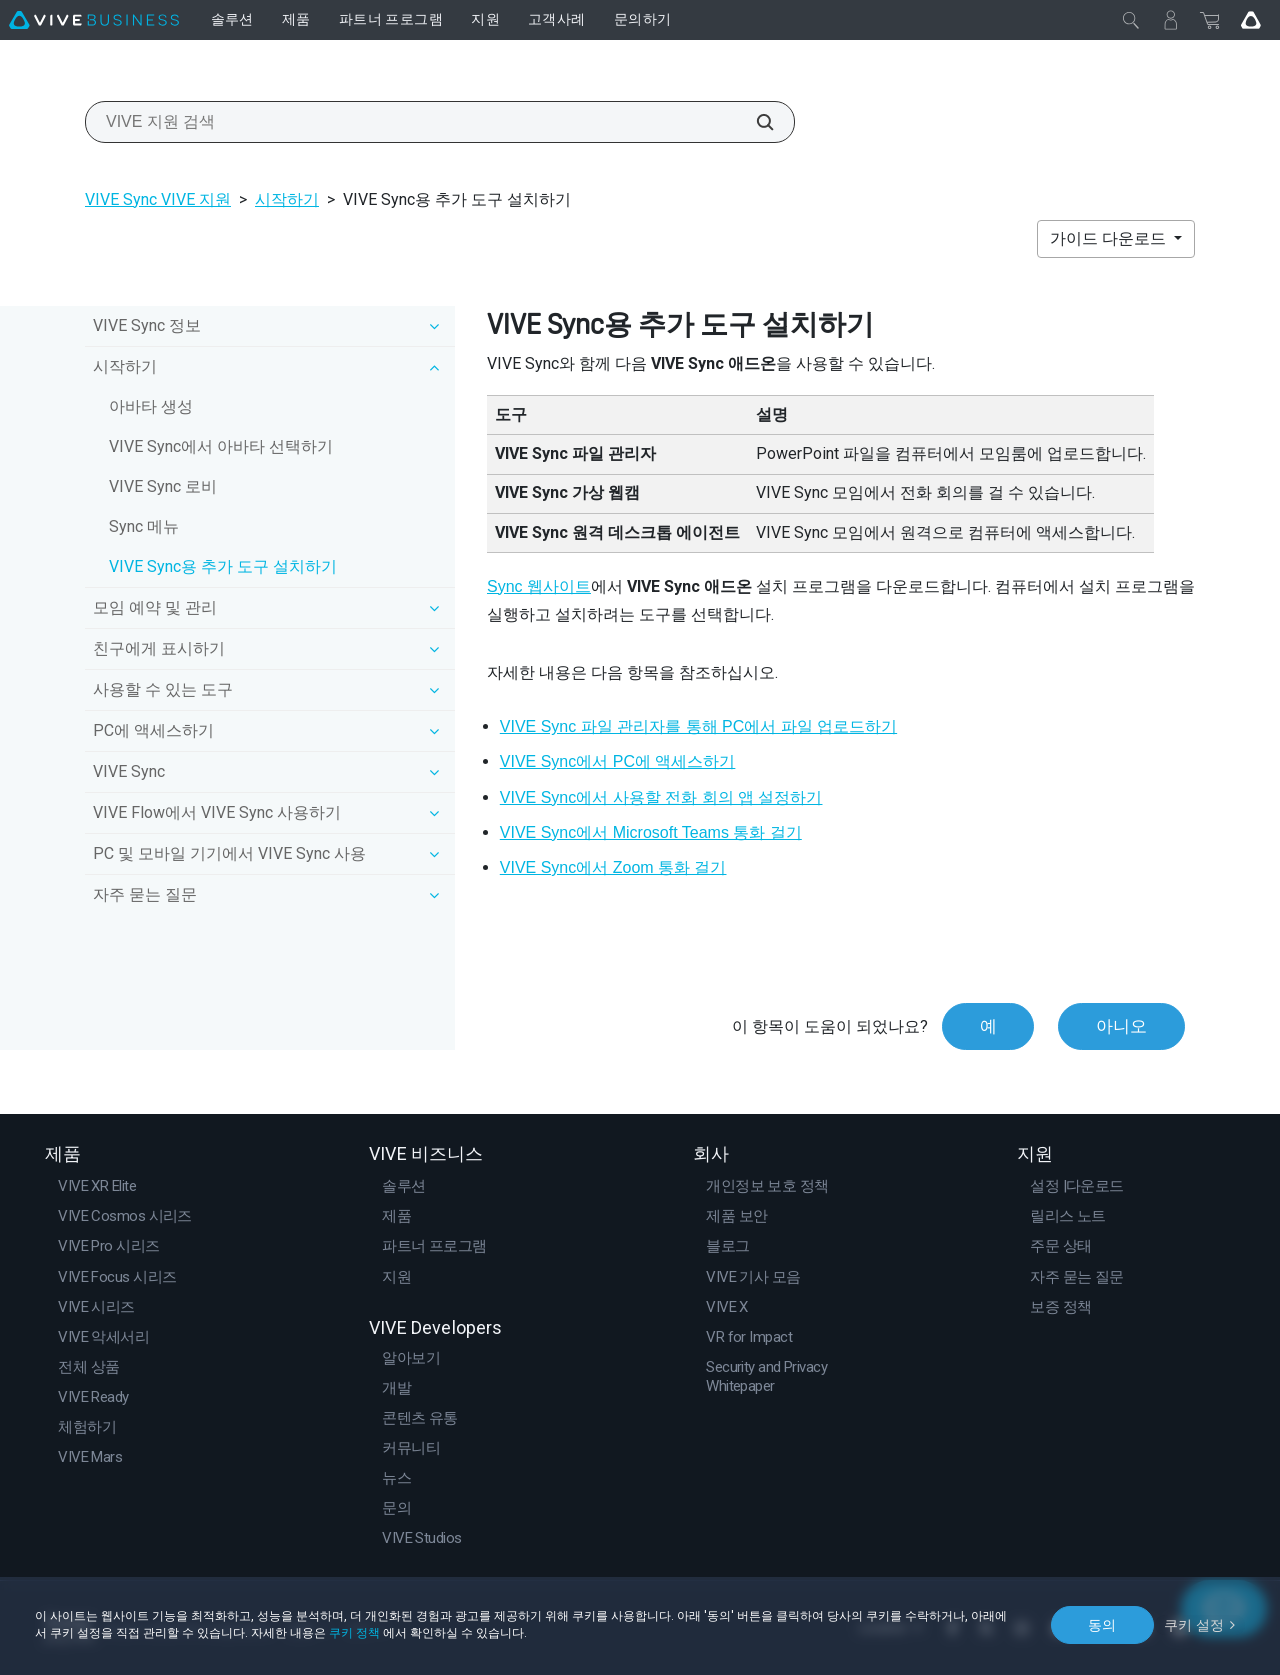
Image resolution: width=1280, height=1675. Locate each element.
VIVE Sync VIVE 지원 (158, 199)
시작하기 (287, 199)
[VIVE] (94, 20)
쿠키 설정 (1194, 1624)
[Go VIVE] (1251, 20)
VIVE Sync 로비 (163, 486)
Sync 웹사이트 (539, 586)
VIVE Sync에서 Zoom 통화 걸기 (613, 867)
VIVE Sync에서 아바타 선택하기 (221, 446)
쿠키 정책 (354, 1633)
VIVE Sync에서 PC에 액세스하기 (618, 761)
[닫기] (1131, 20)
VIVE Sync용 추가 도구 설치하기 (223, 566)
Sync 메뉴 (144, 526)
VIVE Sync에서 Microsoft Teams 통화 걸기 (651, 832)
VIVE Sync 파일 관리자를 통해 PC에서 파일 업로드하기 (698, 726)
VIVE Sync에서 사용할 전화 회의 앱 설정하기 (661, 797)
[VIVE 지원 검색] (754, 122)
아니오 (1121, 1026)
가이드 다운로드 (1110, 238)
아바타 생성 (151, 406)
